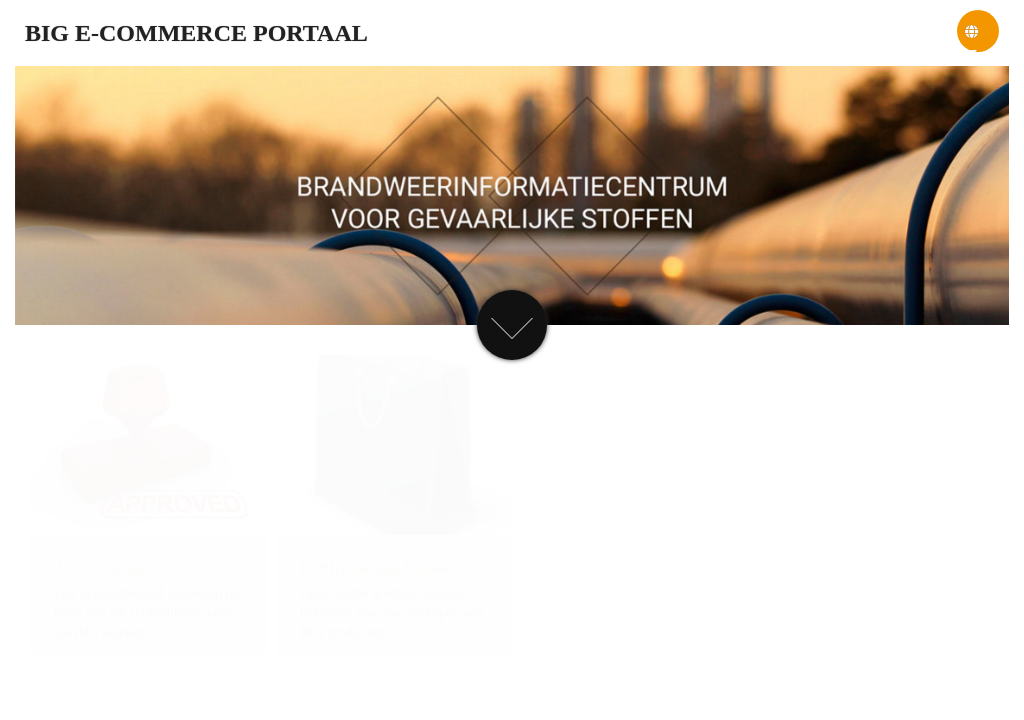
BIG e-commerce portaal (196, 33)
